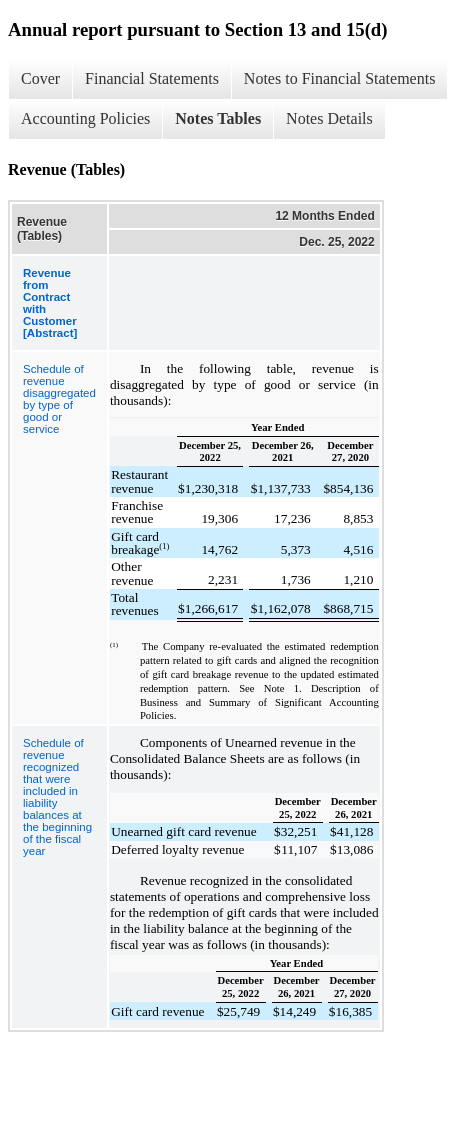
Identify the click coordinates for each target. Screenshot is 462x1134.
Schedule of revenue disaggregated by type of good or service (59, 399)
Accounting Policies (85, 118)
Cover (40, 78)
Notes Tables (218, 118)
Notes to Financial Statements (340, 78)
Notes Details (329, 118)
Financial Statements (152, 78)
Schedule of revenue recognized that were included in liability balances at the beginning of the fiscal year (57, 797)
